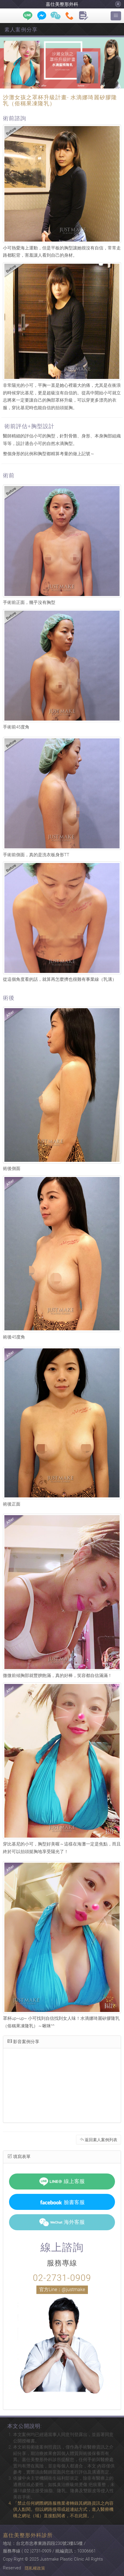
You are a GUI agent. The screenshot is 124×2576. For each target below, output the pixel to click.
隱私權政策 (35, 2568)
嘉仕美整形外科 (62, 4)
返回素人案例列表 (98, 2139)
